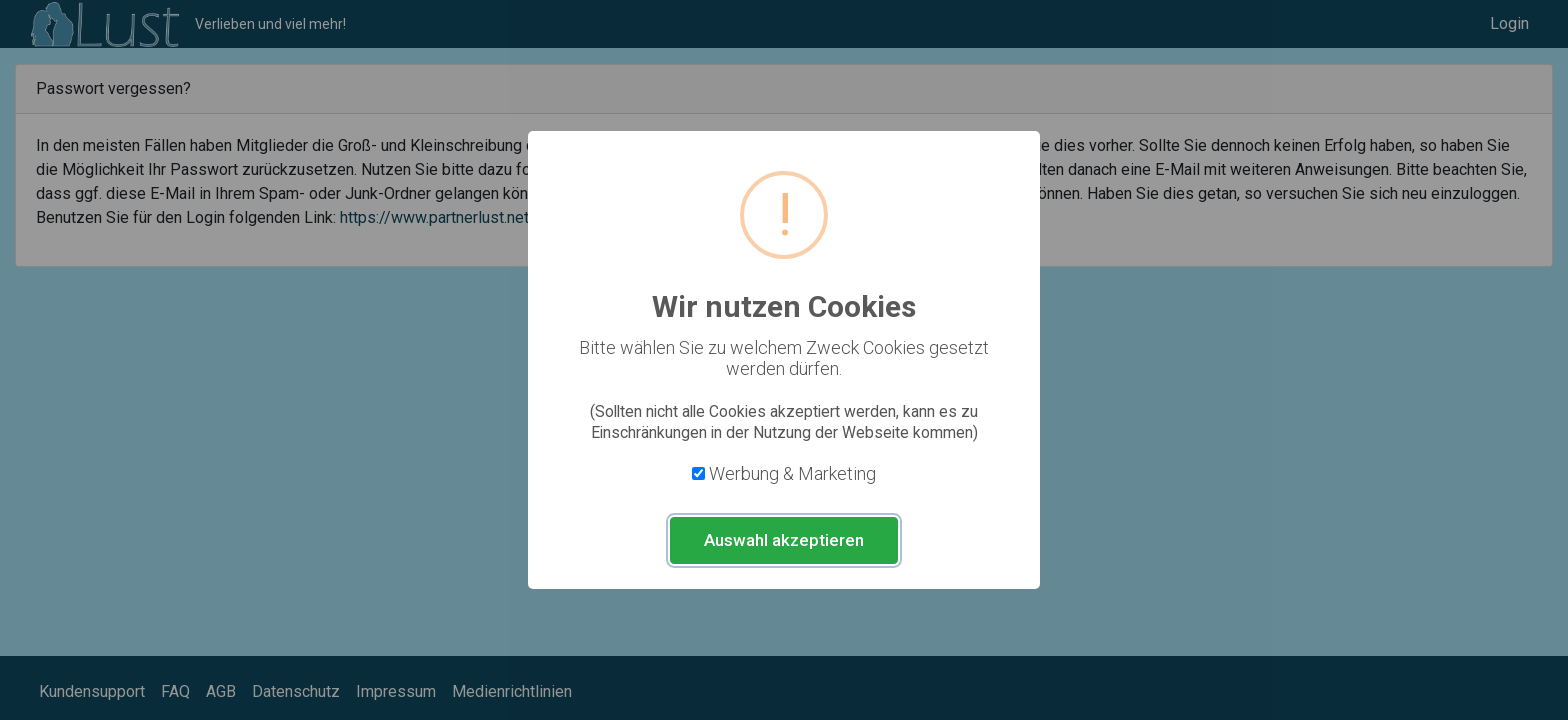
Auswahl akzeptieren (784, 540)
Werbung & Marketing (792, 473)
